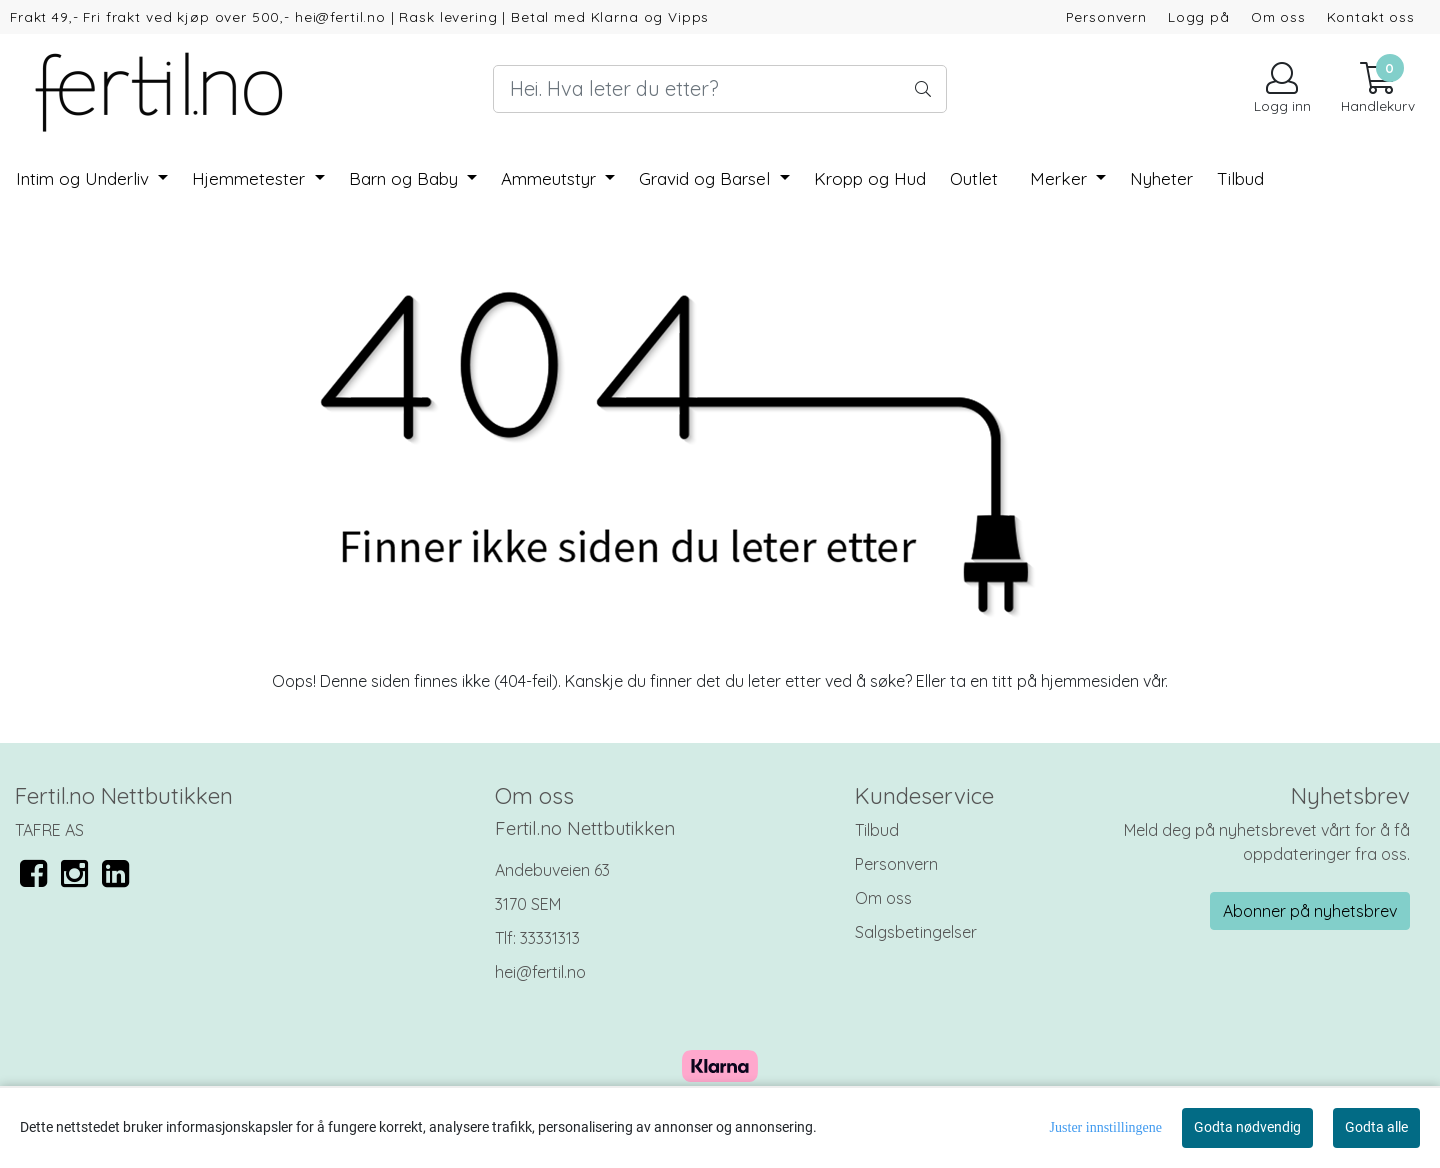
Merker (1061, 178)
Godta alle (1376, 1127)
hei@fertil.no (540, 972)
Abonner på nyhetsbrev (1310, 911)
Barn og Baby (406, 178)
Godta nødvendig (1247, 1127)
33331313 (550, 938)
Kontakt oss (1371, 16)
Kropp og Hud (870, 178)
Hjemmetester (251, 178)
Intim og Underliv (85, 178)
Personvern (1107, 16)
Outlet (974, 178)
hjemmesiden (1090, 681)
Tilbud (877, 830)
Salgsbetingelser (916, 932)
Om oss (1278, 16)
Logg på (1199, 16)
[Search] (719, 89)
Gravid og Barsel (707, 178)
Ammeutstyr (551, 178)
